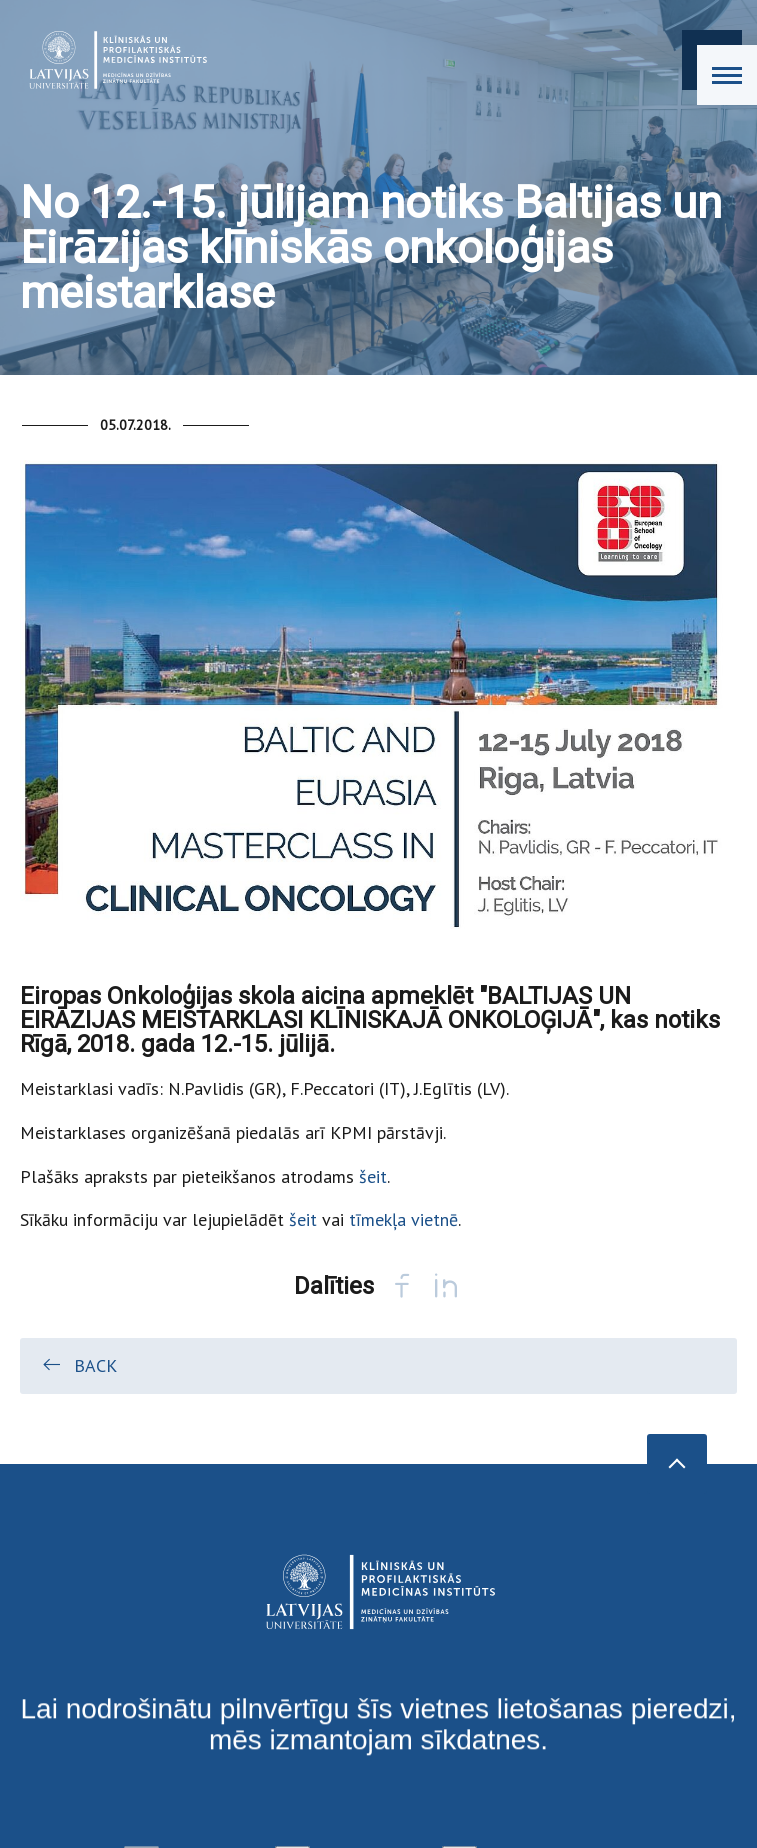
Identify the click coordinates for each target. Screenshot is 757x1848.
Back (78, 1365)
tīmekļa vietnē (403, 1219)
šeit (373, 1176)
